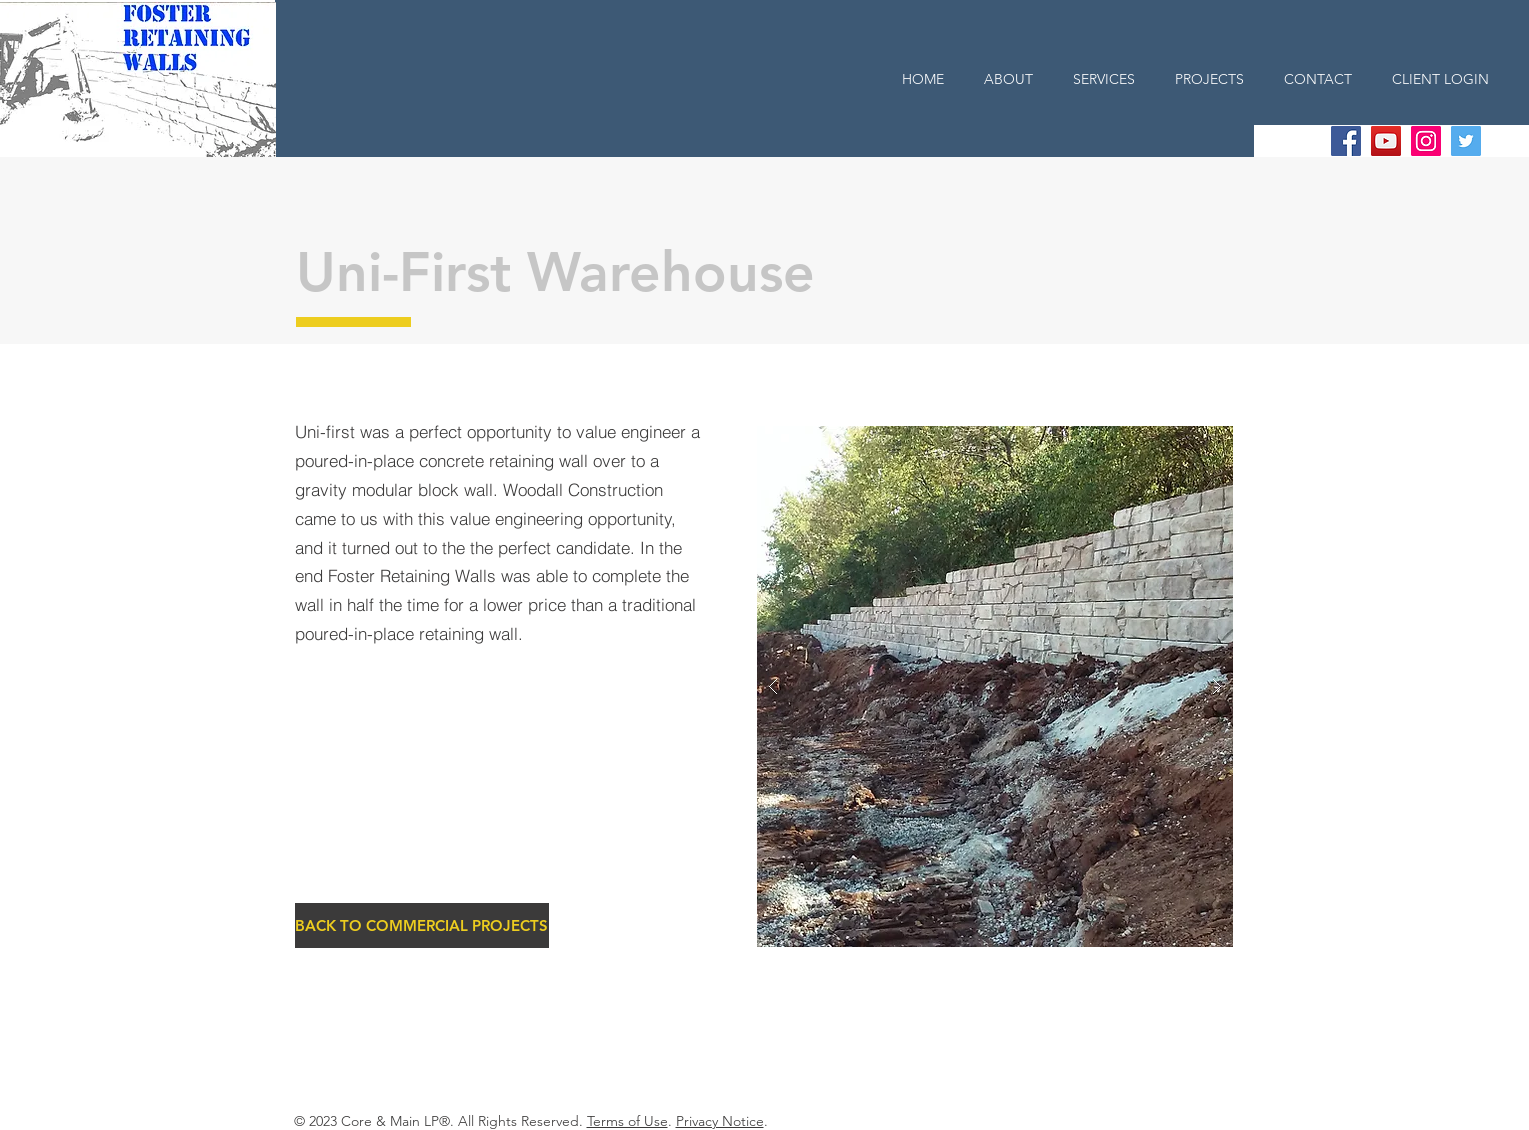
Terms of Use (627, 1121)
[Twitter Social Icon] (1466, 141)
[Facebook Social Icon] (1346, 141)
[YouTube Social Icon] (1386, 141)
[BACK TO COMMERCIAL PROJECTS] (422, 925)
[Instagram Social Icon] (1426, 141)
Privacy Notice (720, 1121)
